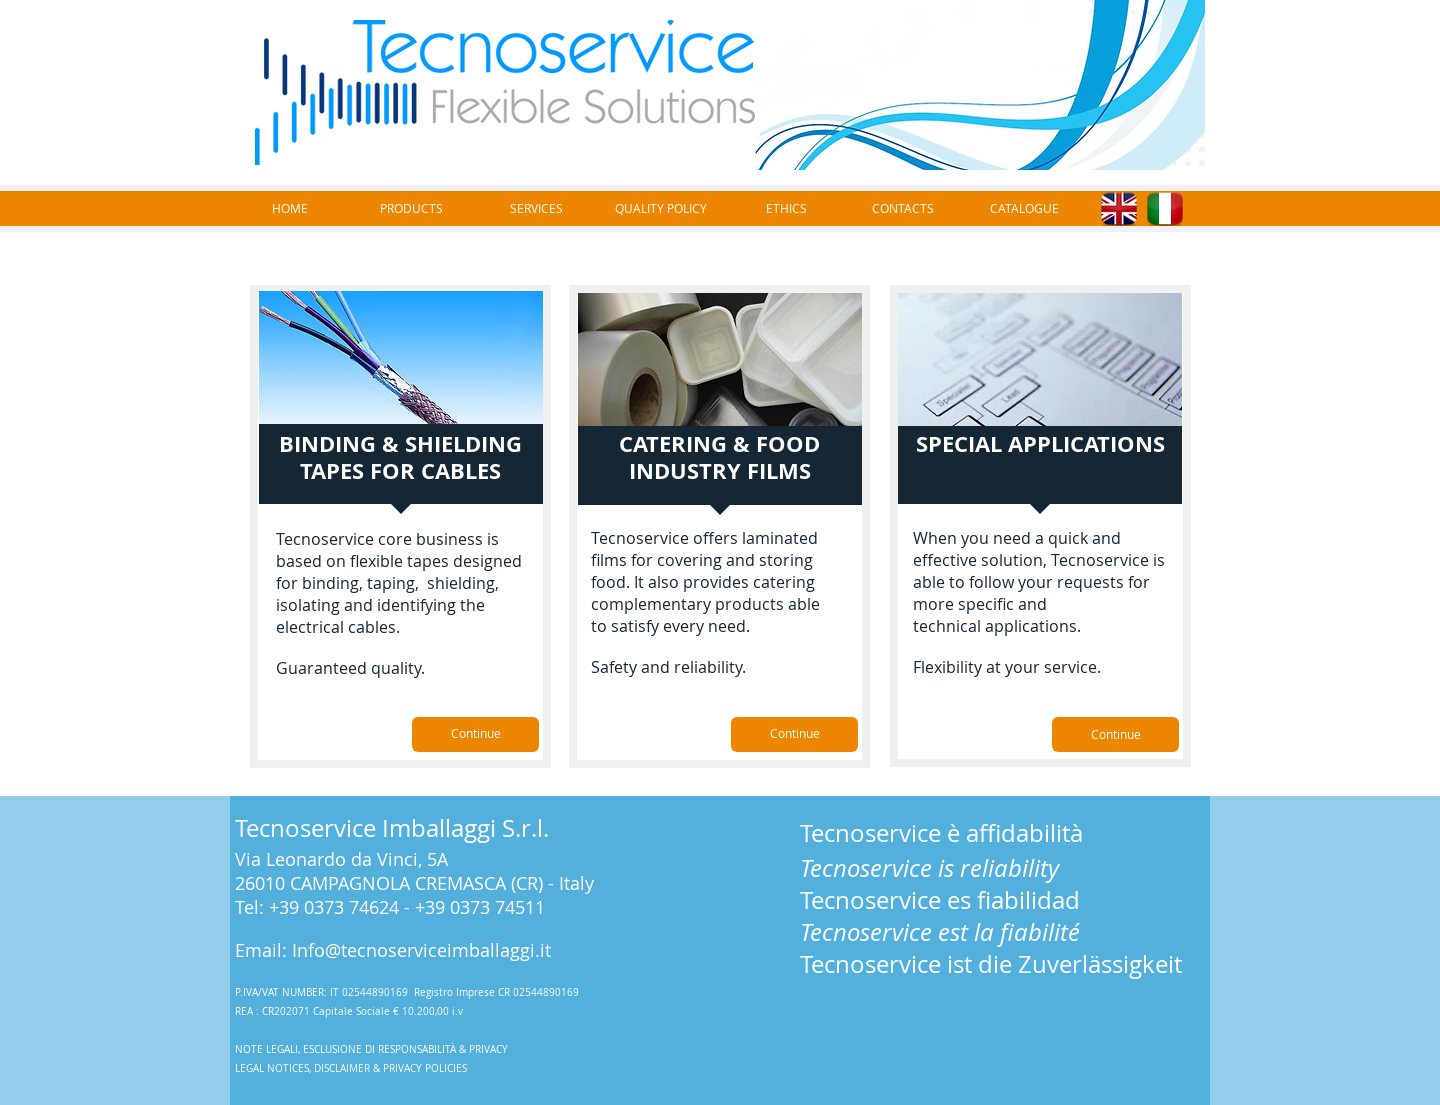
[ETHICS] (786, 209)
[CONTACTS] (903, 209)
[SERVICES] (536, 209)
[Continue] (475, 734)
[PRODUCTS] (411, 209)
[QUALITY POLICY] (661, 209)
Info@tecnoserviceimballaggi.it (421, 950)
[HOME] (290, 209)
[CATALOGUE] (1024, 209)
